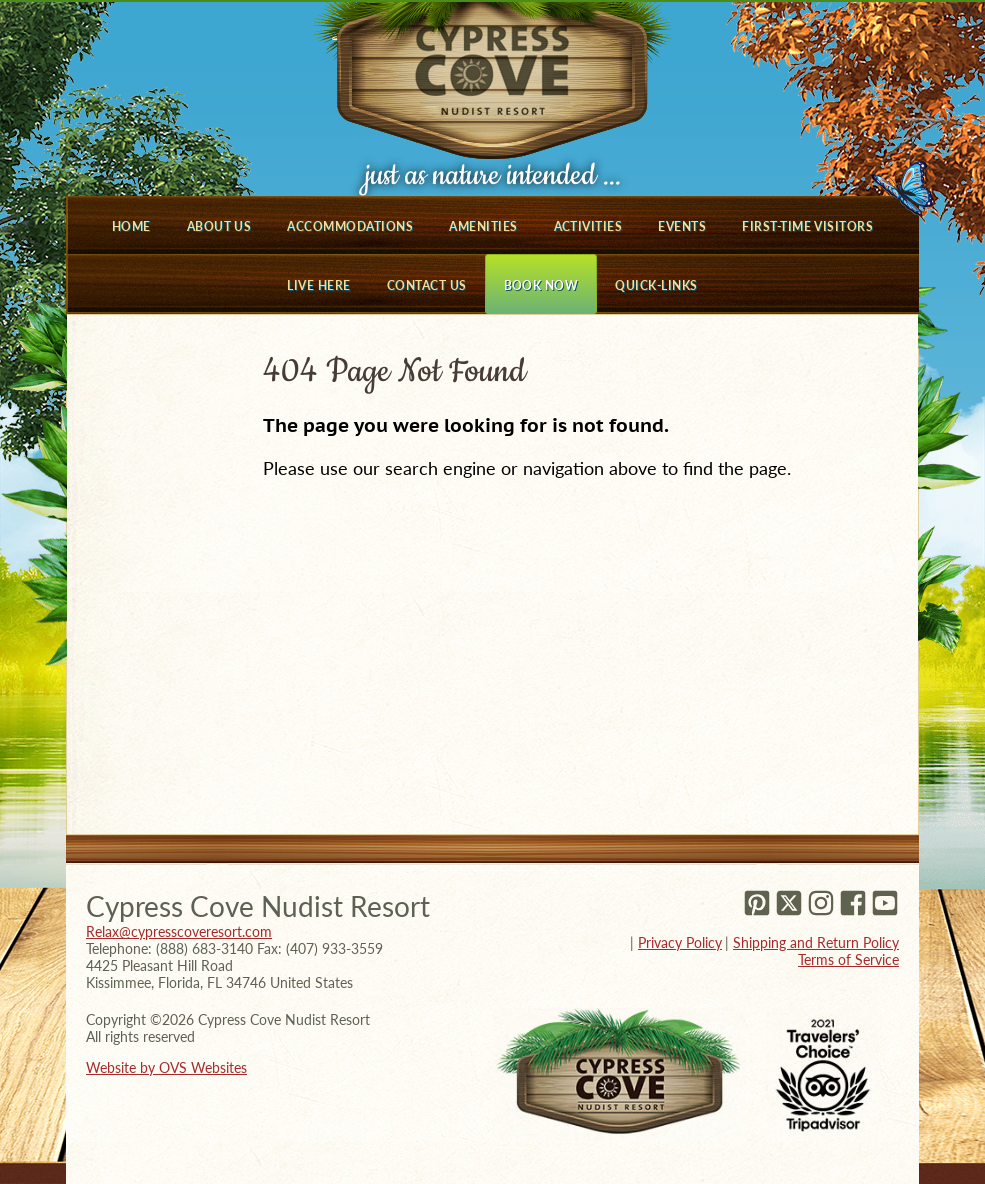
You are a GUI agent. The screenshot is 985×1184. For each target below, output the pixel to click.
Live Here (318, 285)
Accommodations (350, 226)
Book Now (541, 285)
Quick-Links (656, 285)
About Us (219, 226)
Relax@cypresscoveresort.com (179, 931)
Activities (588, 226)
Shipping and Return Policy (816, 942)
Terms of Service (848, 959)
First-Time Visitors (807, 226)
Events (682, 226)
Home (131, 226)
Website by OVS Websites (166, 1067)
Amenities (483, 226)
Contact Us (427, 285)
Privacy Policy (680, 942)
